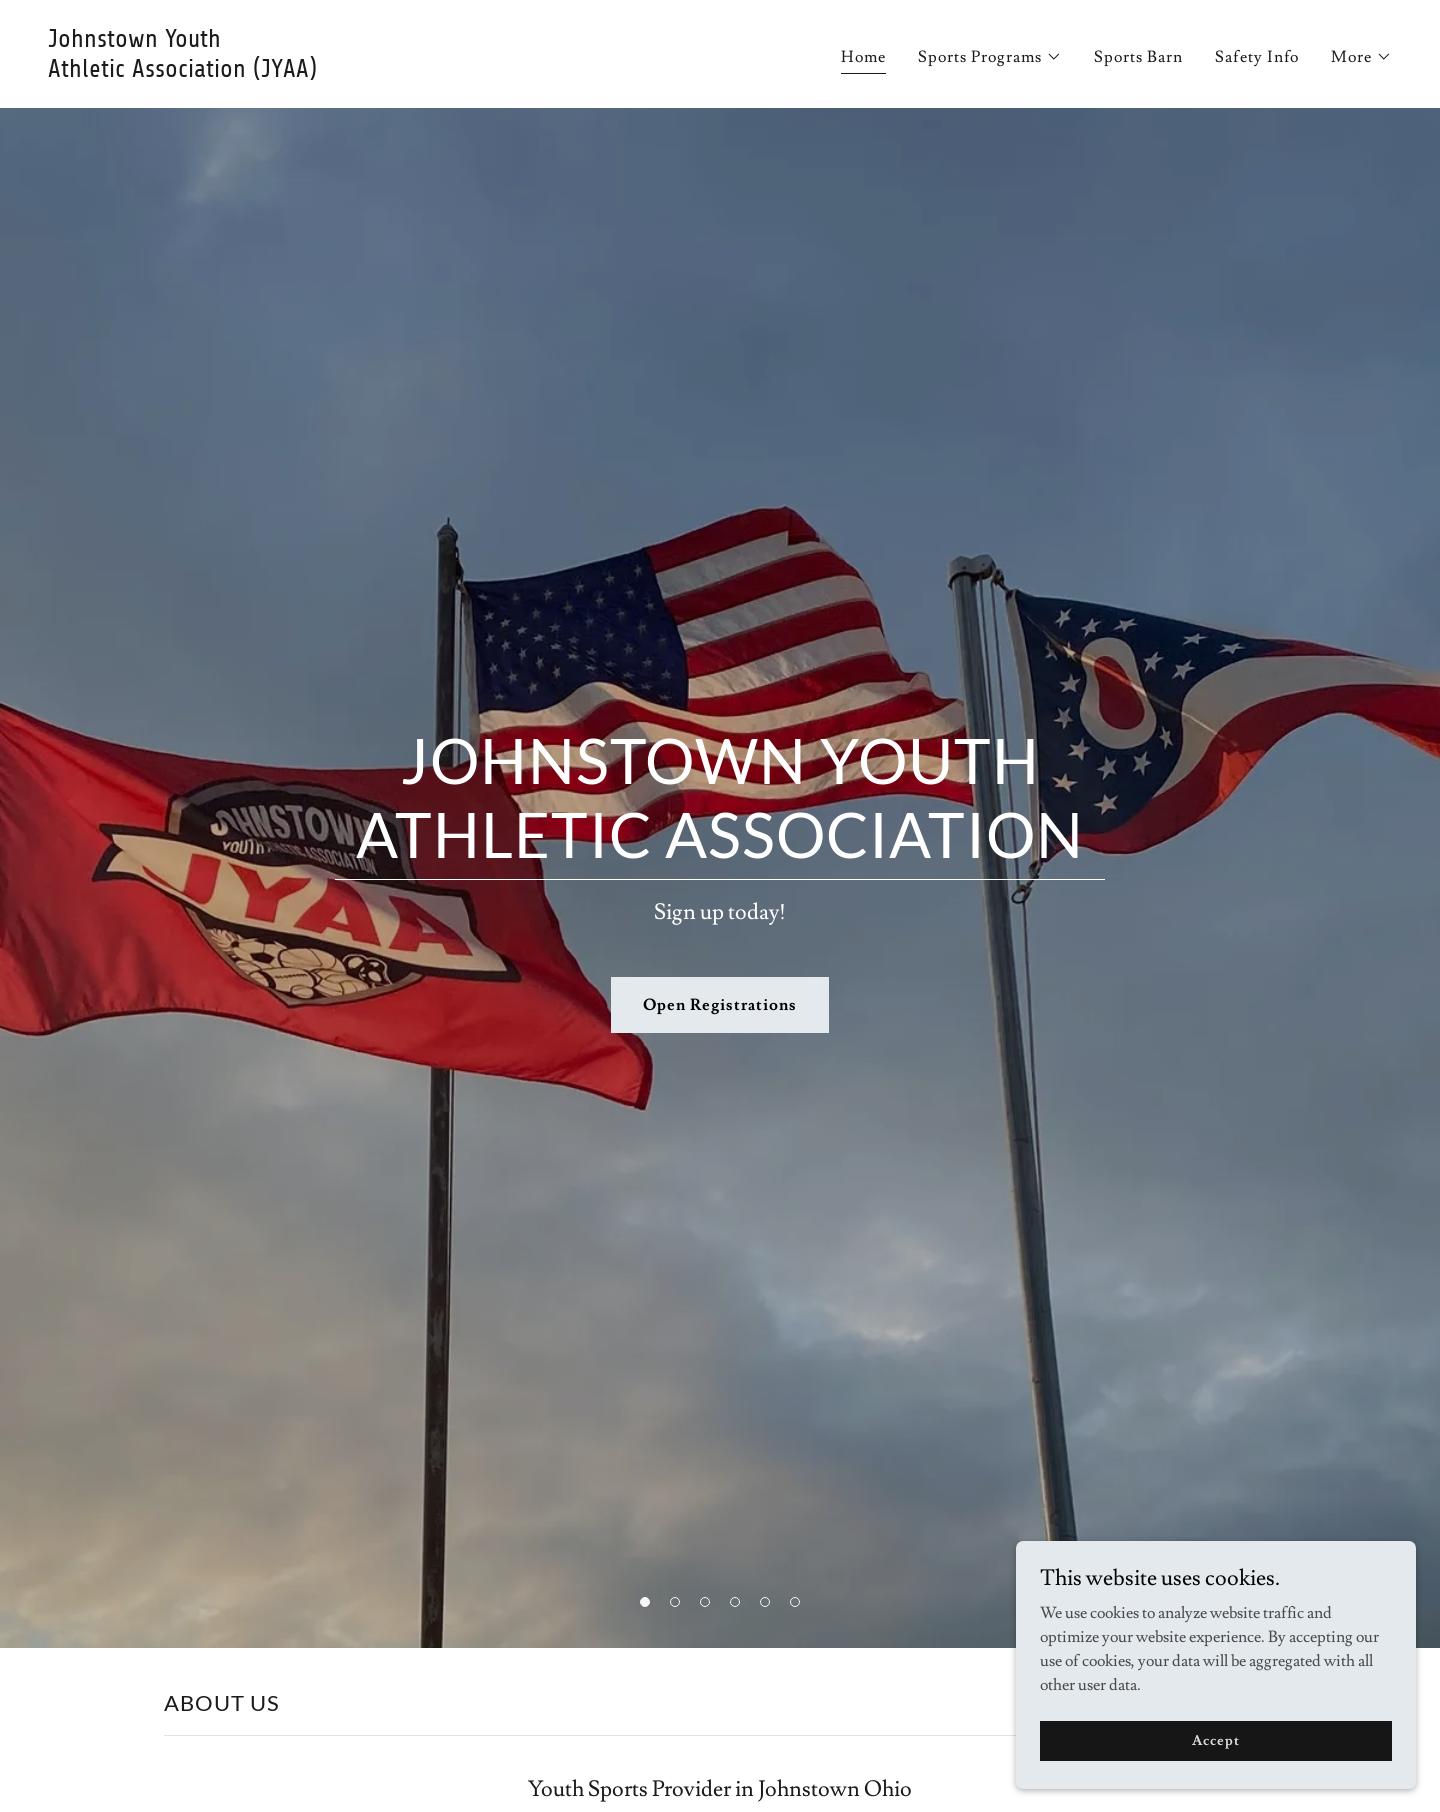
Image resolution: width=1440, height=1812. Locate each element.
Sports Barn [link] (1138, 57)
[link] (376, 72)
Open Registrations (720, 1005)
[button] (990, 57)
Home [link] (863, 57)
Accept (1215, 1740)
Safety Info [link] (1257, 57)
